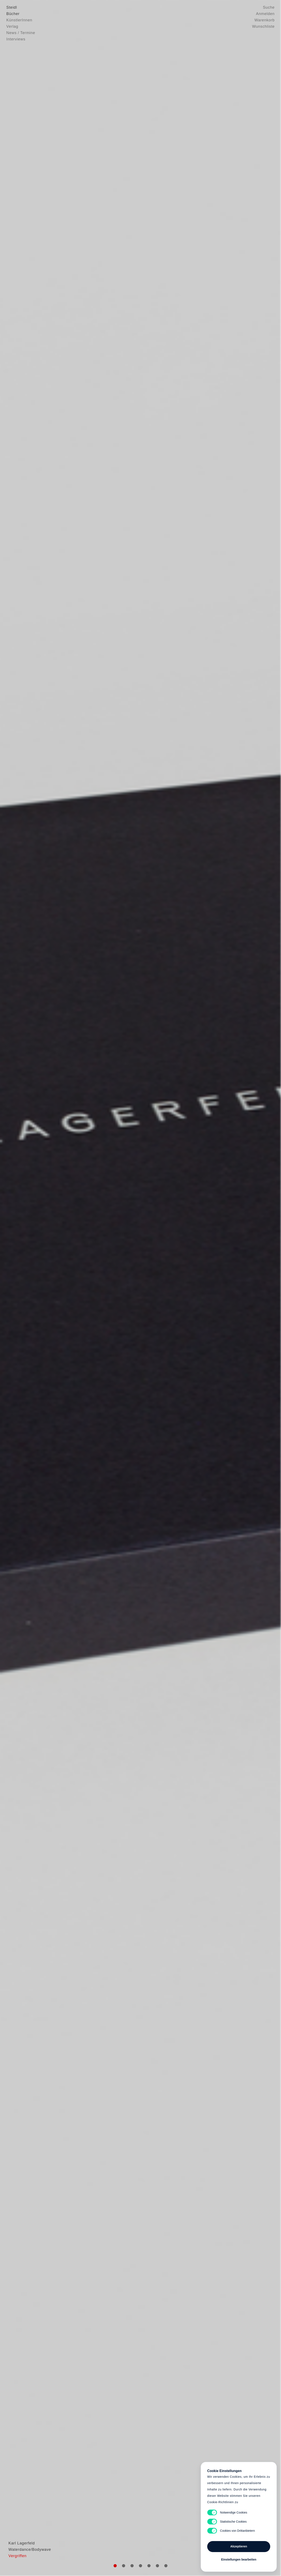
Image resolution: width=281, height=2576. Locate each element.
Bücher (12, 14)
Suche (269, 7)
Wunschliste (263, 26)
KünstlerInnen (19, 20)
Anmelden (265, 14)
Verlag (12, 26)
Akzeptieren (238, 2546)
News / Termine (20, 33)
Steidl (11, 7)
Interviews (15, 39)
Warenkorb (265, 20)
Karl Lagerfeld (19, 2554)
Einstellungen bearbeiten (238, 2559)
